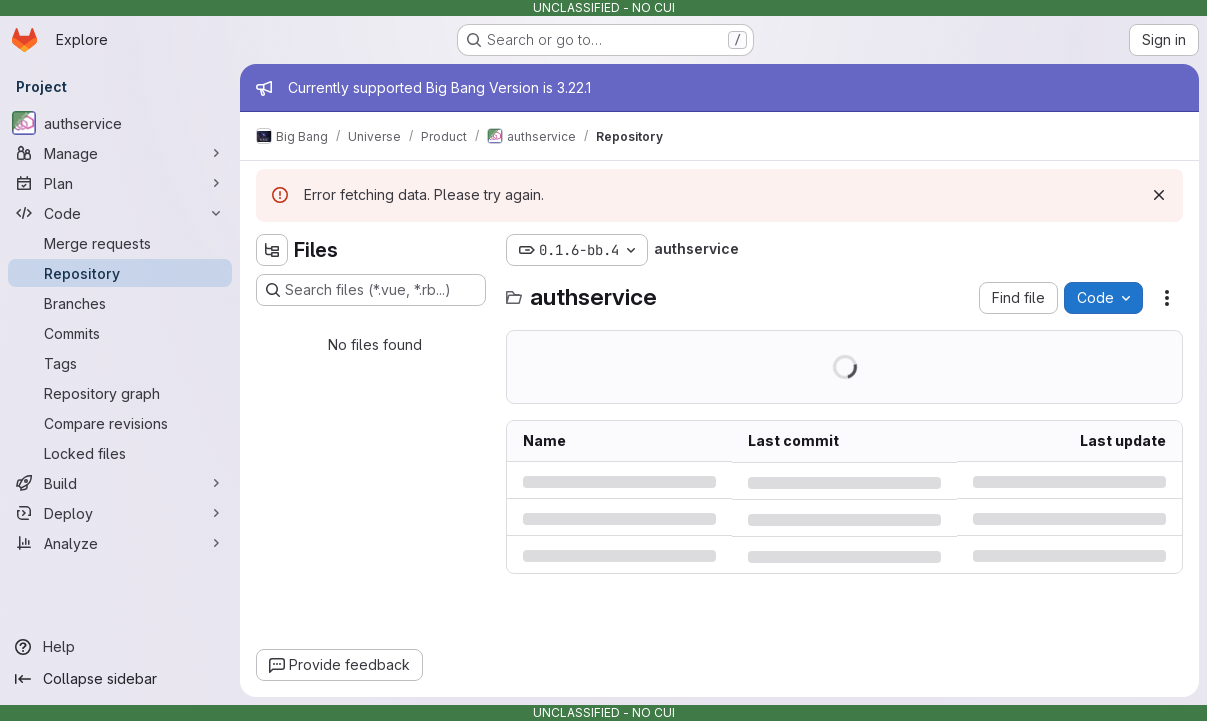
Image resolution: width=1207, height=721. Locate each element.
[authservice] (120, 123)
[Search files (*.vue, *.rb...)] (371, 290)
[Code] (120, 213)
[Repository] (120, 273)
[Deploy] (120, 513)
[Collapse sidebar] (120, 679)
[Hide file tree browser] (272, 250)
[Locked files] (120, 453)
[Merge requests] (120, 243)
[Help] (120, 647)
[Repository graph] (120, 393)
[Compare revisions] (120, 423)
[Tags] (120, 363)
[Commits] (120, 333)
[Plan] (120, 183)
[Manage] (120, 153)
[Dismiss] (1159, 195)
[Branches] (120, 303)
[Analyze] (120, 543)
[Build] (120, 483)
